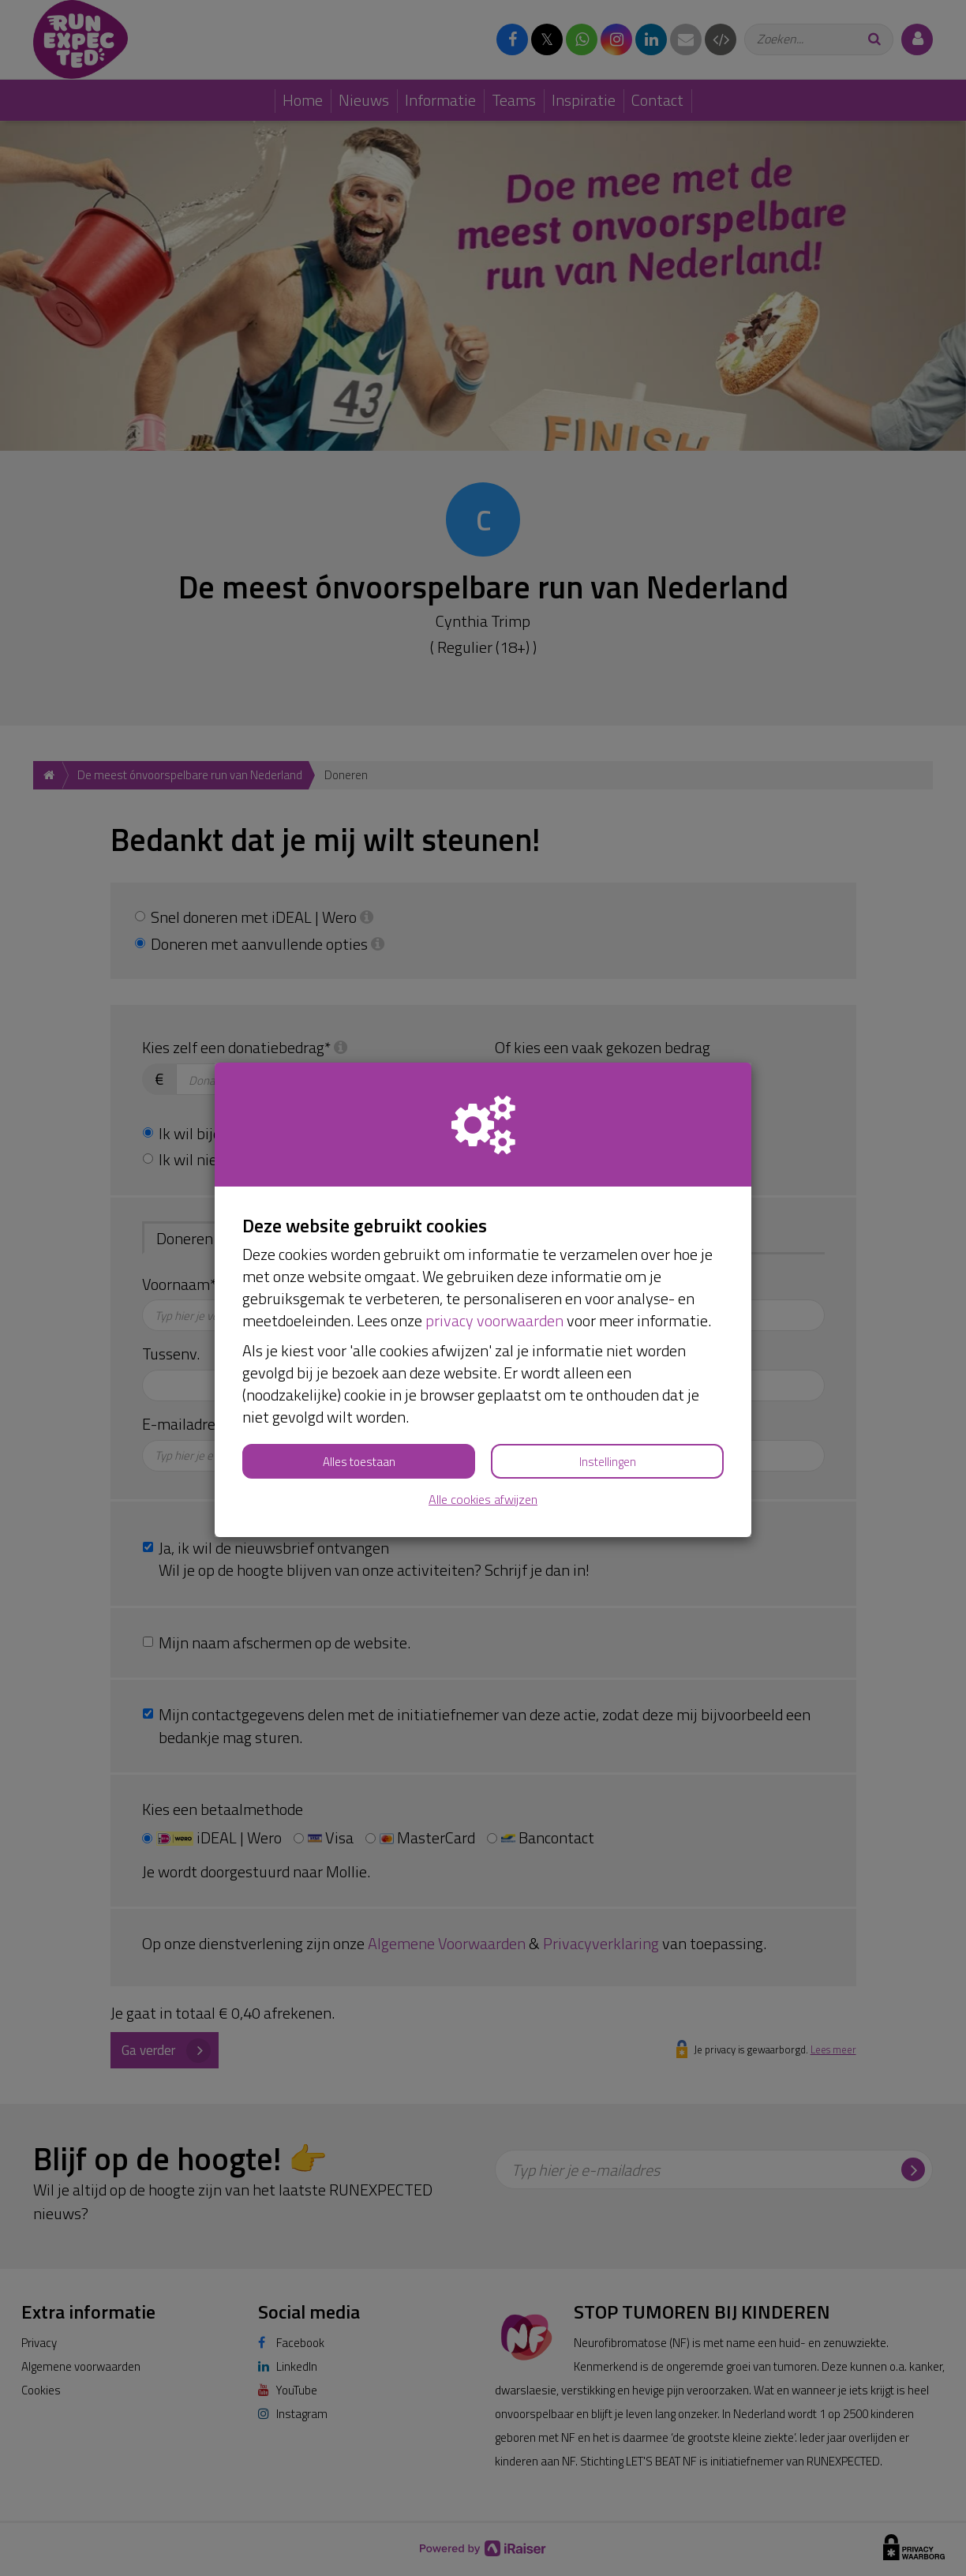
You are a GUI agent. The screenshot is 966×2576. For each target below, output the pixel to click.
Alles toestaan (359, 1462)
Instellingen (607, 1462)
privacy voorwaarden (494, 1320)
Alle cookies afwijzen (483, 1499)
